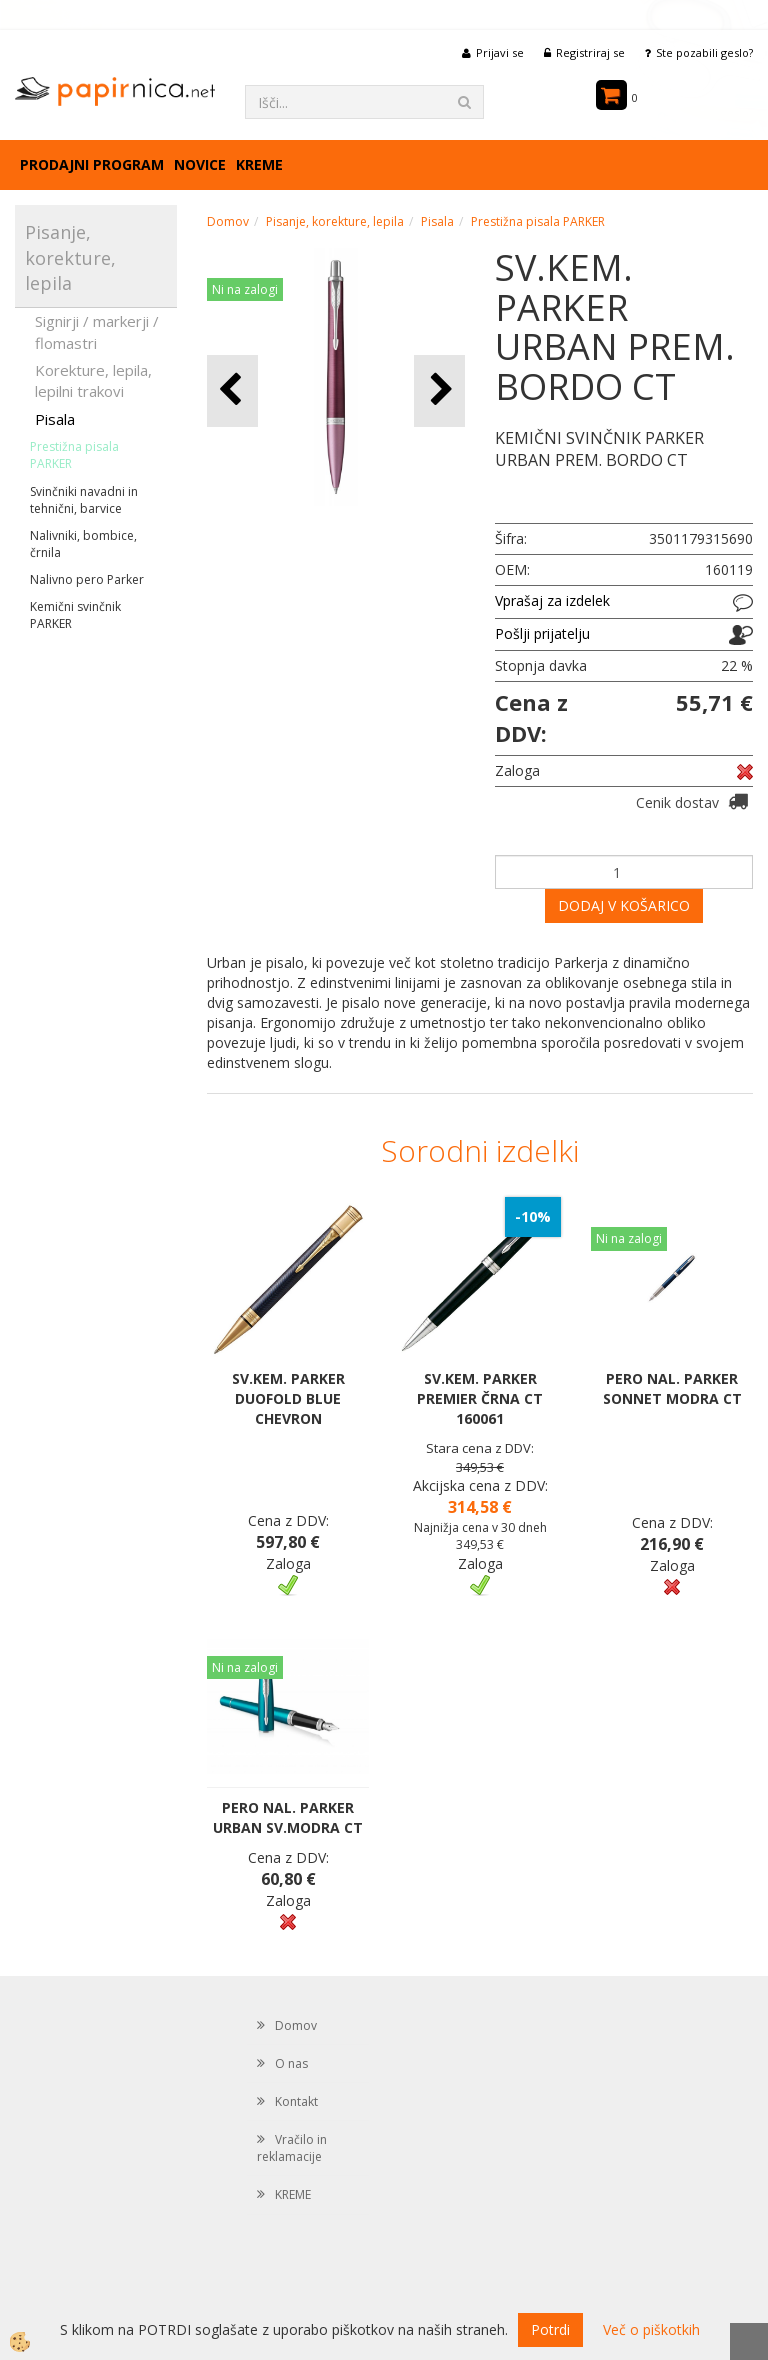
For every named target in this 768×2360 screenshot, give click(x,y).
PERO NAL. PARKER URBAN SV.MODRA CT (288, 1817)
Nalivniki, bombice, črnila (83, 544)
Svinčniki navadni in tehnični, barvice (84, 500)
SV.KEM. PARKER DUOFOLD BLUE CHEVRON (288, 1398)
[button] (439, 390)
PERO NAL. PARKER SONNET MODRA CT (672, 1388)
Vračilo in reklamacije (292, 2148)
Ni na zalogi (245, 289)
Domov (228, 221)
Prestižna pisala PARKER (74, 455)
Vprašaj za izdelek (552, 600)
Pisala (55, 419)
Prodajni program (92, 164)
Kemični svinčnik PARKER (75, 615)
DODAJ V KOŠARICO (624, 905)
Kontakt (296, 2101)
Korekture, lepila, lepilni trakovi (93, 380)
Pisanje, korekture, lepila (335, 221)
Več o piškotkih (651, 2329)
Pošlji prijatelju (542, 633)
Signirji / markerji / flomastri (97, 331)
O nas (291, 2063)
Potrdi (550, 2329)
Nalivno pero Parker (87, 579)
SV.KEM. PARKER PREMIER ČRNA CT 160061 (480, 1398)
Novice (200, 164)
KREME (259, 164)
